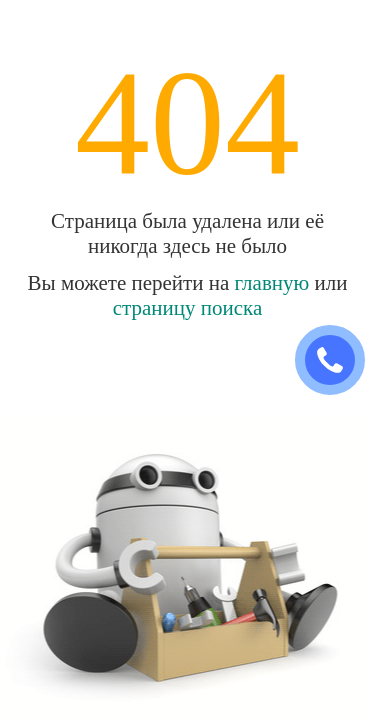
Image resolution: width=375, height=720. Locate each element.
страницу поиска (188, 308)
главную (272, 283)
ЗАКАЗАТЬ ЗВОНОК (338, 360)
